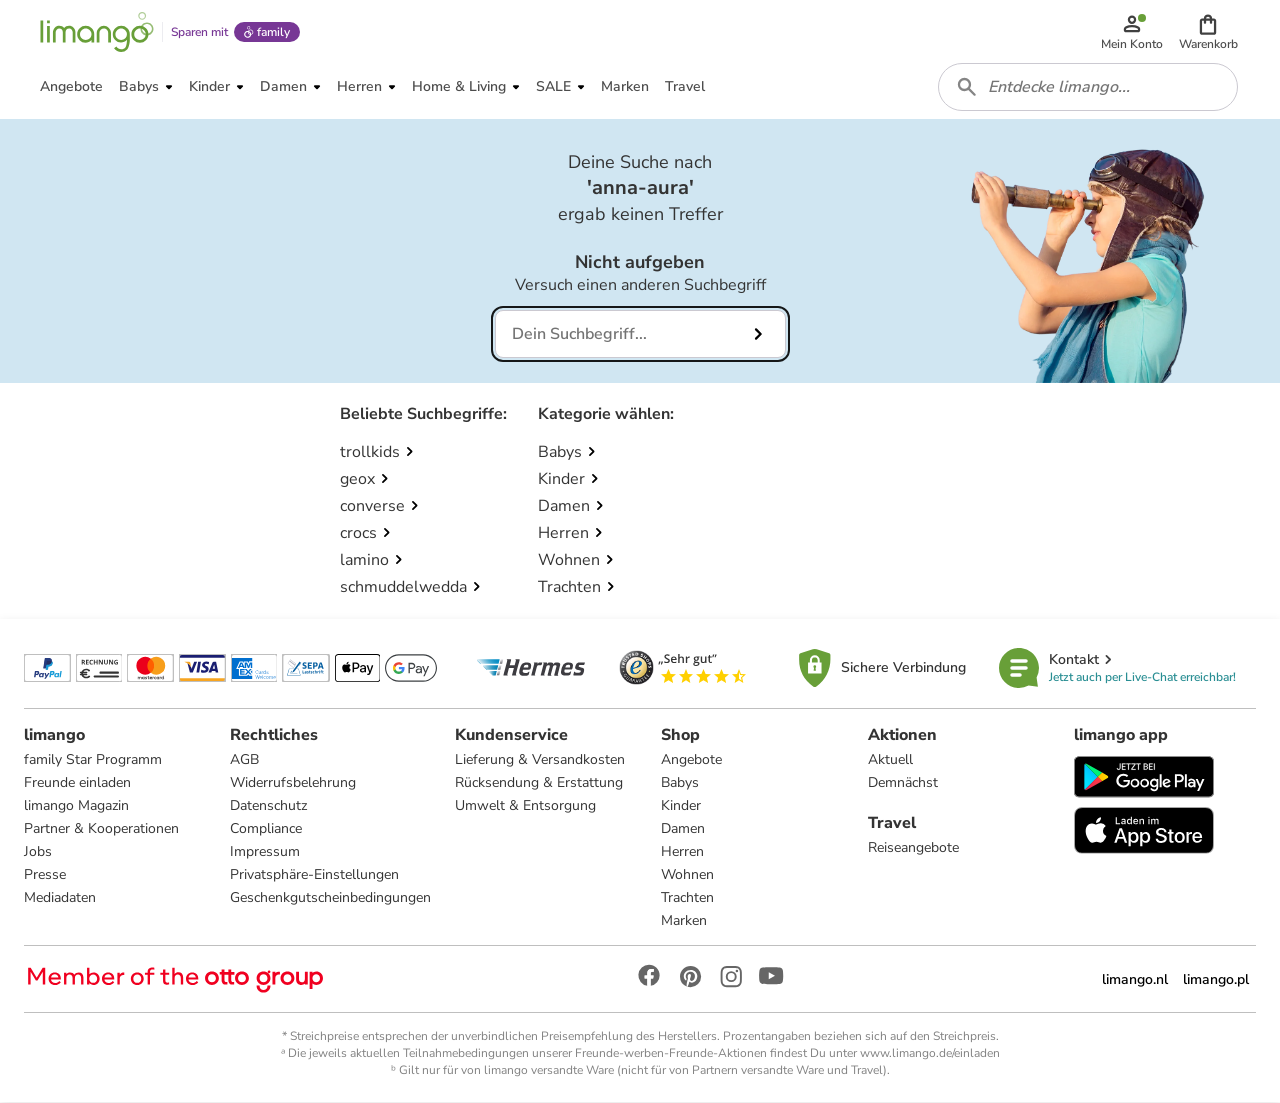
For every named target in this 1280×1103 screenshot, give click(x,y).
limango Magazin (76, 806)
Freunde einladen (77, 783)
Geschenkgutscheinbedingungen (330, 898)
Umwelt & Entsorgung (525, 806)
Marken (684, 921)
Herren (682, 852)
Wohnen (687, 875)
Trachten (687, 898)
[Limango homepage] (97, 32)
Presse (45, 875)
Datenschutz (268, 806)
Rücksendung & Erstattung (539, 783)
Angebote (691, 760)
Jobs (38, 852)
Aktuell (890, 760)
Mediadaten (60, 898)
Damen (683, 829)
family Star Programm (93, 760)
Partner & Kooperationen (101, 829)
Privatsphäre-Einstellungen (314, 875)
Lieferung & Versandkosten (540, 760)
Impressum (265, 852)
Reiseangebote (913, 848)
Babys (680, 783)
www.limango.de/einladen (930, 1054)
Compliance (266, 829)
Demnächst (903, 783)
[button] (1208, 32)
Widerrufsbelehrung (293, 783)
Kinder (681, 806)
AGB (244, 760)
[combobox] (1088, 88)
